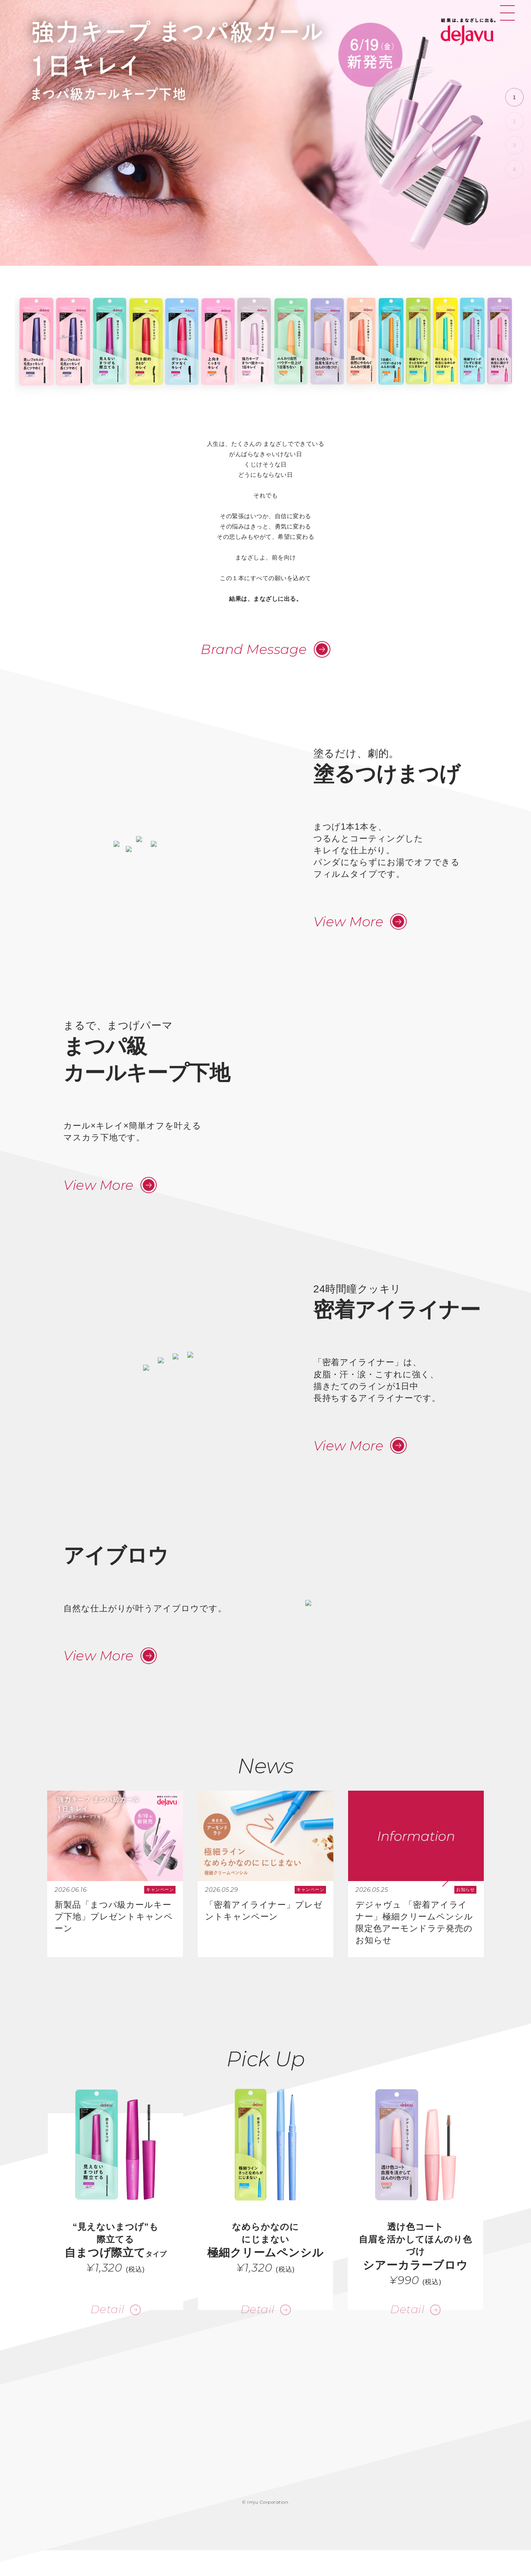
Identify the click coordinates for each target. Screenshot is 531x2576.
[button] (514, 97)
